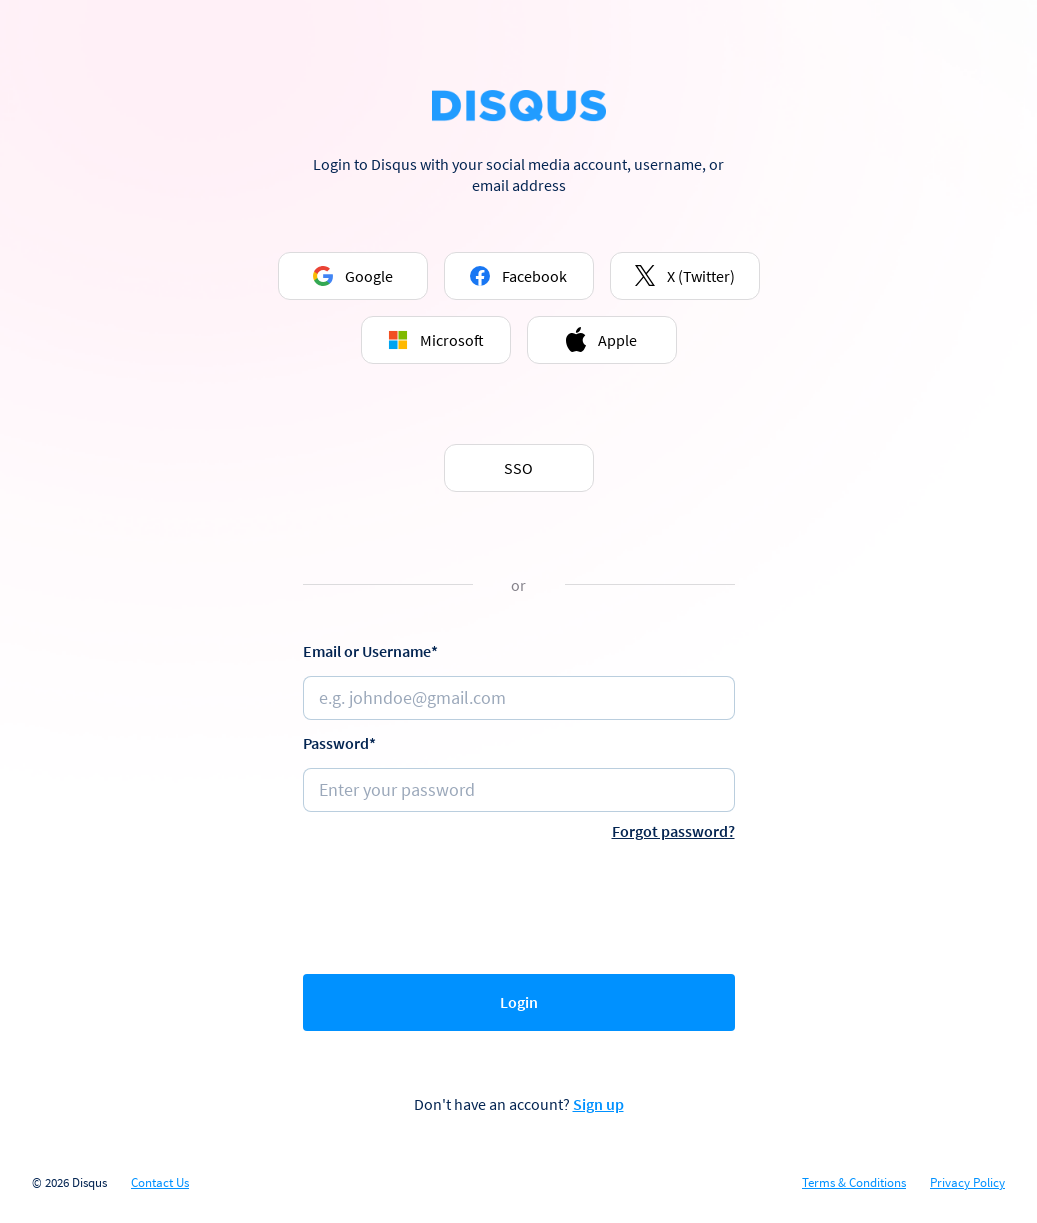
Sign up (598, 1104)
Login (519, 1002)
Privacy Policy (967, 1183)
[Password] (519, 790)
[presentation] (519, 903)
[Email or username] (519, 698)
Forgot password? (673, 831)
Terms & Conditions (854, 1183)
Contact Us (160, 1183)
